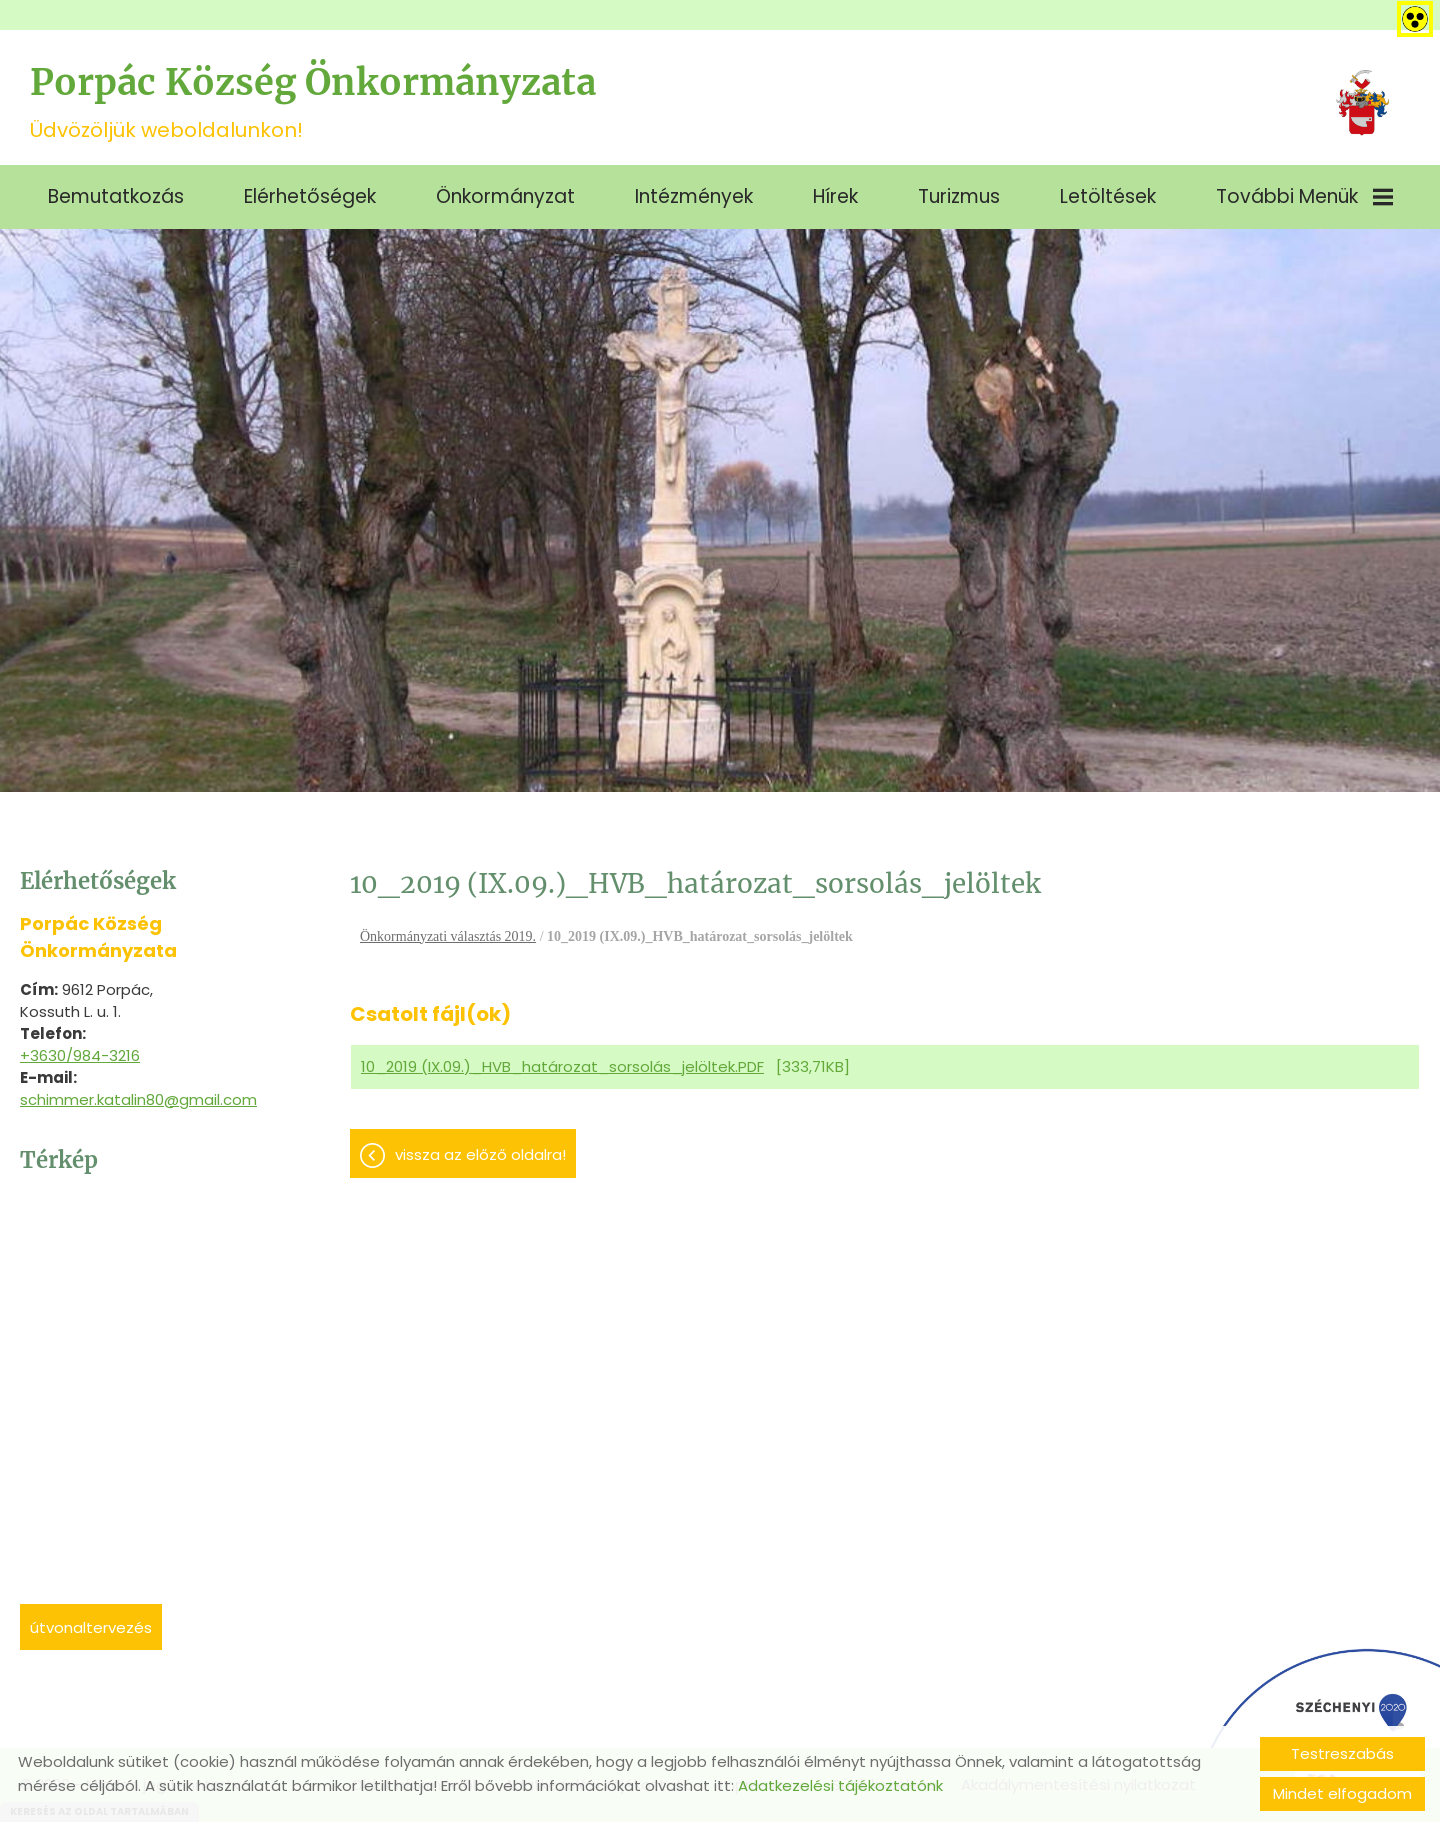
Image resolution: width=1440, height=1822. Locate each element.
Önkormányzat (505, 196)
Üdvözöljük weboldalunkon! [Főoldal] (313, 102)
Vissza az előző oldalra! (480, 1154)
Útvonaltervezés (91, 1627)
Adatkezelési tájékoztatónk (840, 1785)
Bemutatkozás (116, 196)
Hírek (835, 196)
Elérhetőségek (310, 196)
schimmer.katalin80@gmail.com (138, 1099)
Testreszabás (1342, 1753)
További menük (1304, 196)
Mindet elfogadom (1342, 1793)
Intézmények (694, 196)
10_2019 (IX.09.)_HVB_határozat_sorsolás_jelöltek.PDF (562, 1066)
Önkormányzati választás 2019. (448, 936)
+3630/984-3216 (80, 1055)
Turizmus (959, 196)
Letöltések (1108, 196)
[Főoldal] (1362, 103)
